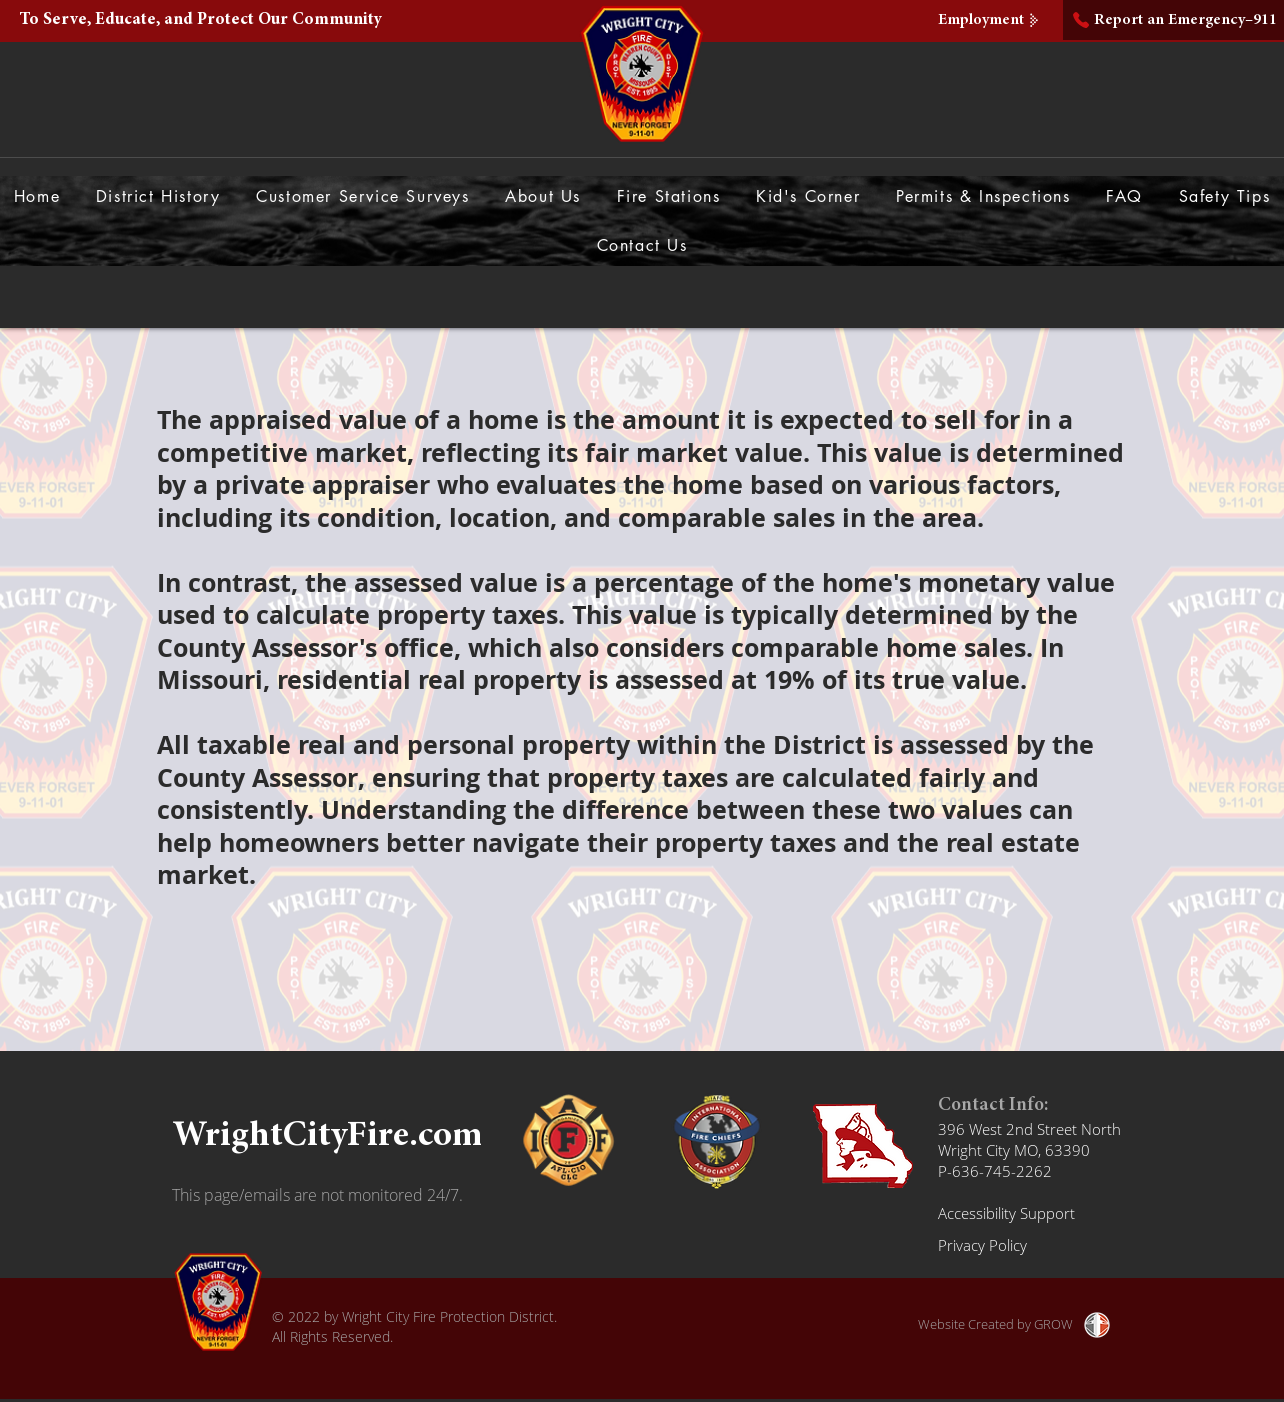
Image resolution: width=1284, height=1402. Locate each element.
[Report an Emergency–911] (1173, 20)
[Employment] (991, 20)
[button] (542, 196)
